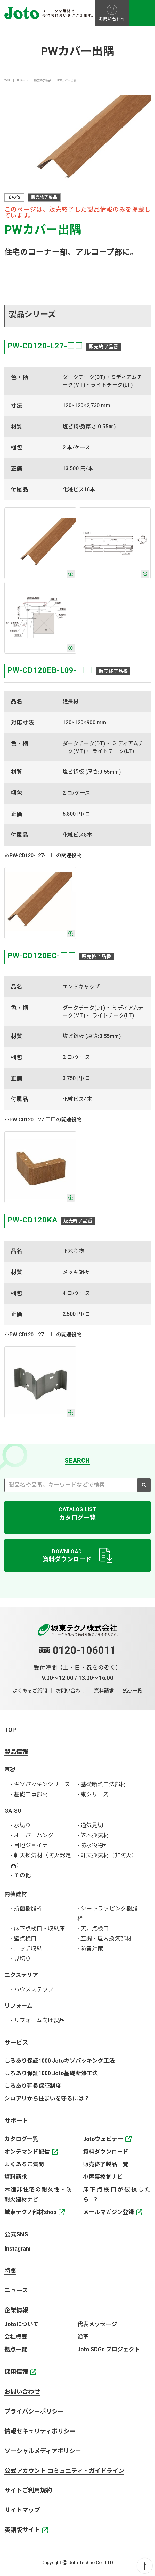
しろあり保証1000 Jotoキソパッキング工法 (59, 2060)
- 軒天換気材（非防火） (107, 1855)
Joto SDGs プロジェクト (108, 2349)
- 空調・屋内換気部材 (104, 1938)
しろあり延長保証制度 (32, 2086)
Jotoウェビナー (103, 2139)
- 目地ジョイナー (32, 1845)
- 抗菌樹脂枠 (26, 1908)
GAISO (12, 1811)
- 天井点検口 (93, 1928)
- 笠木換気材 (93, 1835)
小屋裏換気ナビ (103, 2177)
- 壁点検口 (24, 1938)
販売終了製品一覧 (105, 2164)
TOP (7, 80)
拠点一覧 (132, 1691)
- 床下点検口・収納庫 (38, 1928)
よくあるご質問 (30, 1691)
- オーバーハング (32, 1835)
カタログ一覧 (21, 2139)
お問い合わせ (70, 1691)
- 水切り (21, 1825)
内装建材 (15, 1894)
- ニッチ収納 (26, 1948)
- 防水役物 (91, 1845)
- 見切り (21, 1958)
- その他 (21, 1875)
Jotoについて (21, 2324)
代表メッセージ (97, 2324)
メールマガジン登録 (108, 2212)
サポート (22, 80)
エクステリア (21, 1975)
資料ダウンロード (105, 2151)
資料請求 (104, 1691)
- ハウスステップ (32, 1989)
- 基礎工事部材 (29, 1794)
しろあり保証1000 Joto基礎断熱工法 (51, 2073)
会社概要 (15, 2337)
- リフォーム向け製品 (38, 2020)
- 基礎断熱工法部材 (101, 1784)
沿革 (83, 2337)
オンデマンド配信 (27, 2151)
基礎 (10, 1770)
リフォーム (18, 2006)
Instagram (17, 2248)
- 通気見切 (90, 1825)
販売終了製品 (42, 80)
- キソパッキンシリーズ (40, 1784)
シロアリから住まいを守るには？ (46, 2098)
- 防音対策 (90, 1948)
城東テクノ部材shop (30, 2212)
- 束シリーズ (93, 1794)
